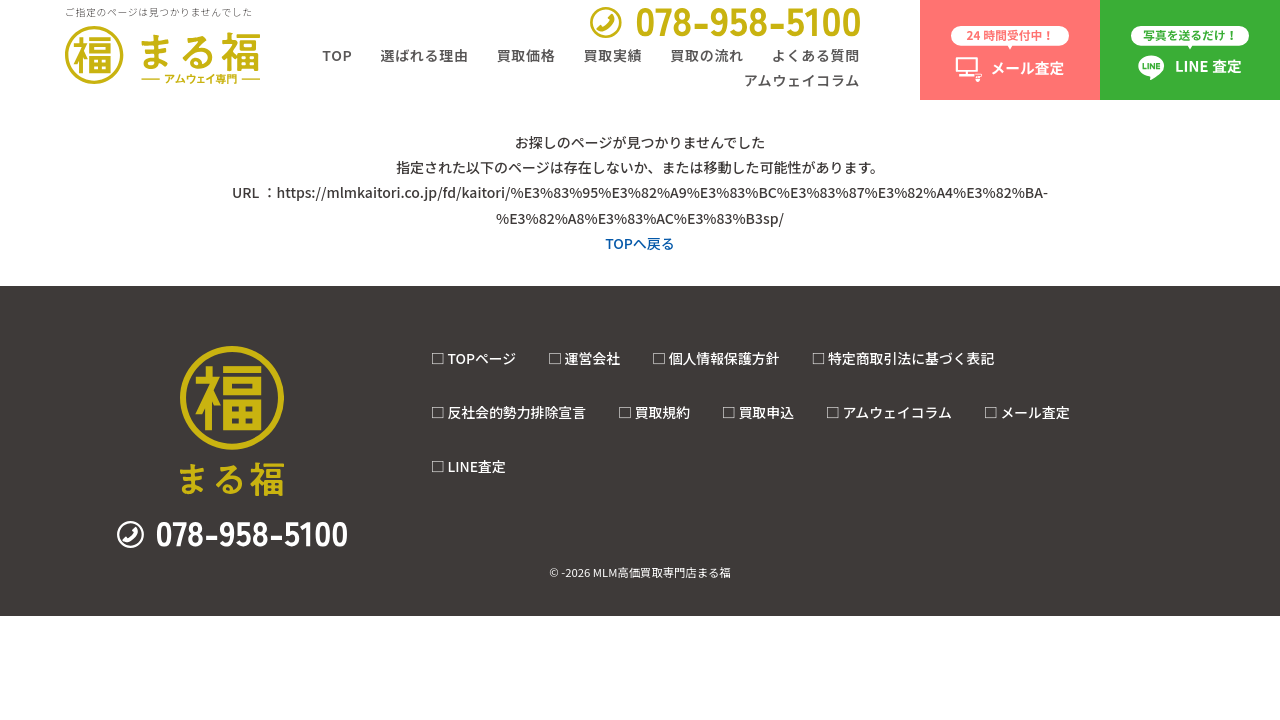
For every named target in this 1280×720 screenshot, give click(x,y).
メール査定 (1034, 412)
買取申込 (765, 412)
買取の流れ (707, 55)
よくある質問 (816, 55)
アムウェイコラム (802, 80)
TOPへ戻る (640, 243)
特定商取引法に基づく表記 (911, 358)
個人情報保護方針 (724, 358)
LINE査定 (476, 466)
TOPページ (481, 358)
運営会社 (592, 358)
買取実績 (612, 55)
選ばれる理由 (424, 55)
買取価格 (526, 55)
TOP (337, 55)
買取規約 (662, 412)
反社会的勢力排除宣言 (516, 412)
